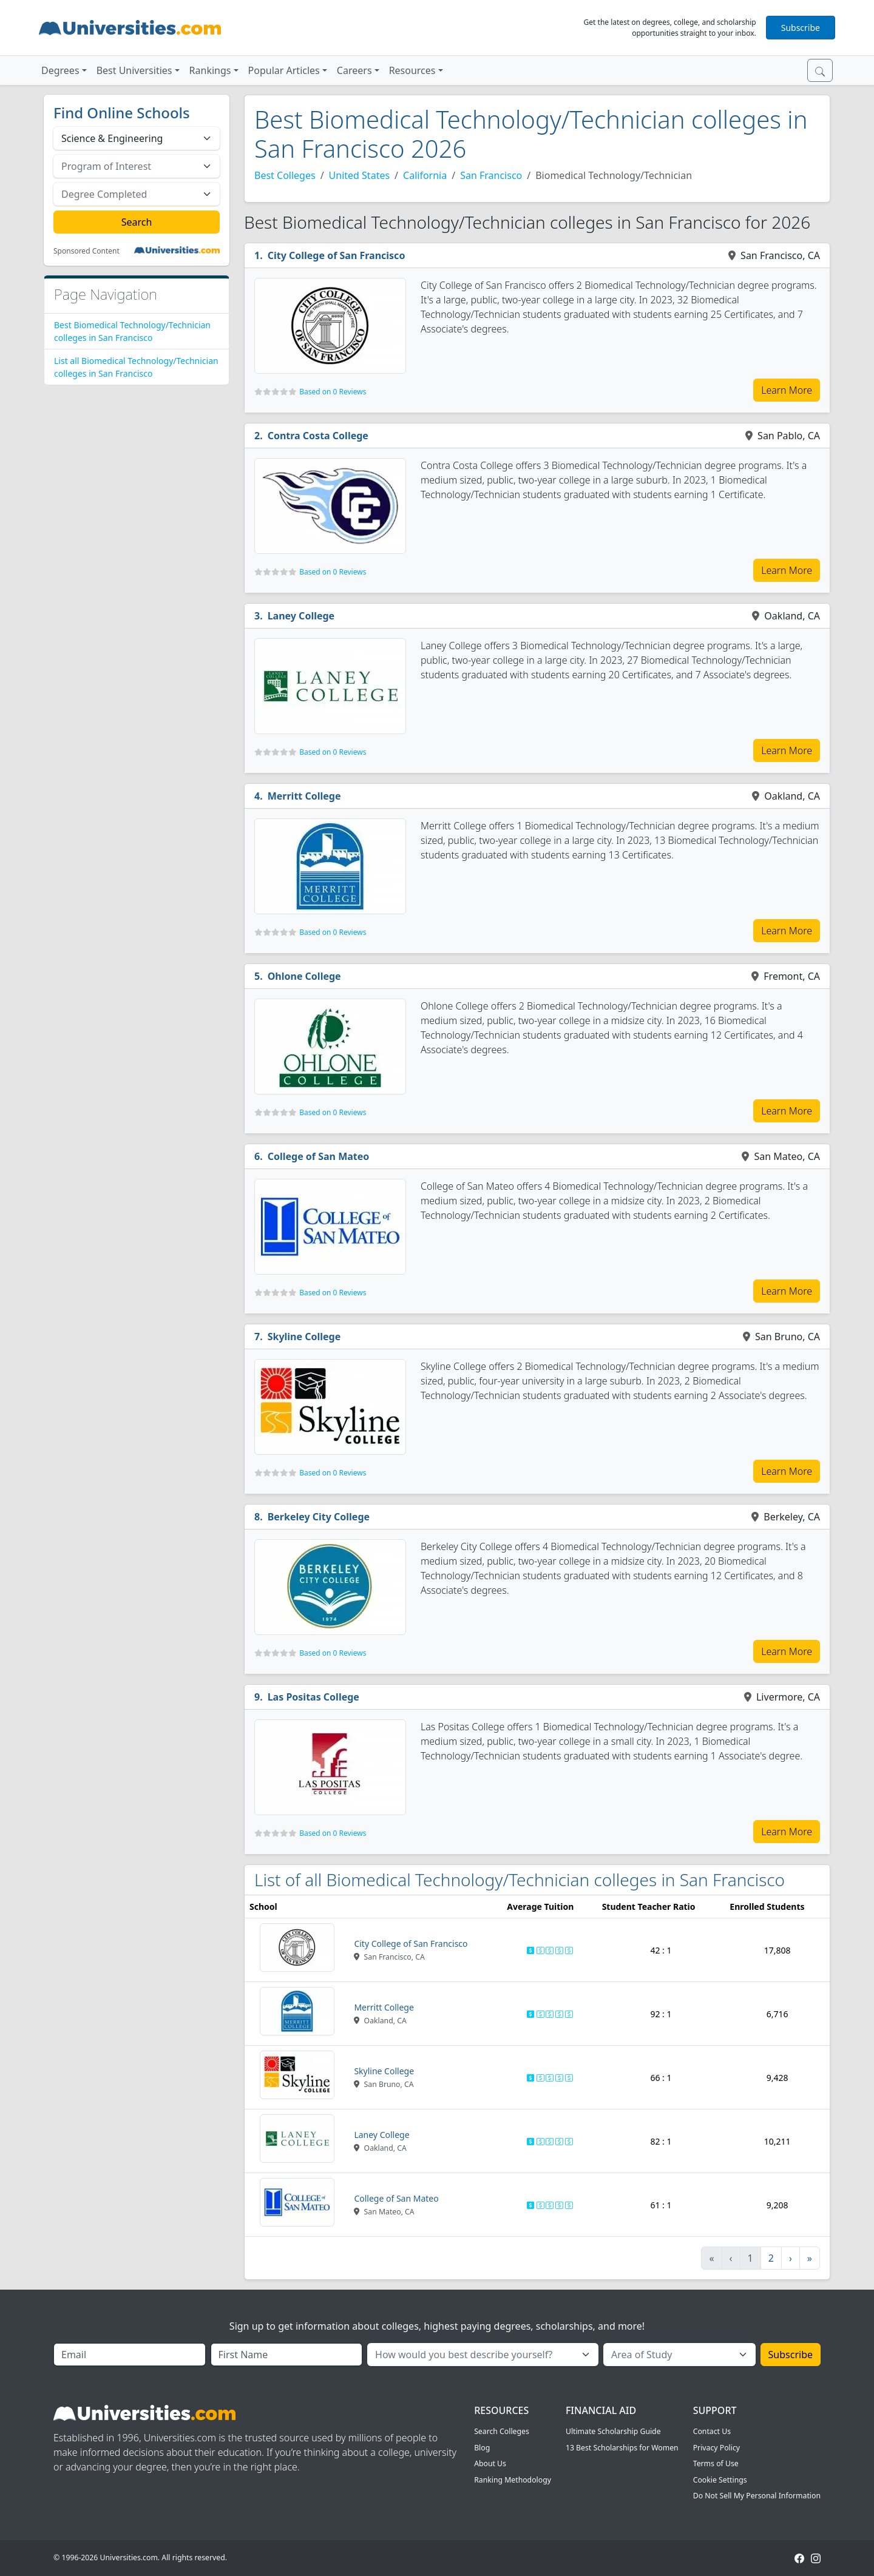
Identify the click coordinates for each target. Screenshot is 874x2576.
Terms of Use (716, 2463)
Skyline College (304, 1336)
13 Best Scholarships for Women (622, 2448)
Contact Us (712, 2431)
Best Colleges (285, 175)
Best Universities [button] (134, 70)
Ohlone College (304, 976)
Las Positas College (313, 1697)
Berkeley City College (319, 1516)
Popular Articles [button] (284, 70)
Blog (482, 2448)
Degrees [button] (60, 70)
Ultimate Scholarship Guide (613, 2431)
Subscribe (800, 27)
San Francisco (491, 175)
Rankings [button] (210, 70)
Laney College (301, 615)
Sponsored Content (86, 251)
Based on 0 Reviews (332, 391)
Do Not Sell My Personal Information (757, 2495)
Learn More (786, 390)
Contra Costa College (318, 435)
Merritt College (304, 796)
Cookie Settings (720, 2480)
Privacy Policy (716, 2448)
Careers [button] (354, 70)
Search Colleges (501, 2431)
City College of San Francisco (336, 255)
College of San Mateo (319, 1156)
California (425, 175)
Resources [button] (412, 70)
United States (359, 175)
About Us (490, 2463)
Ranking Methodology (512, 2480)
